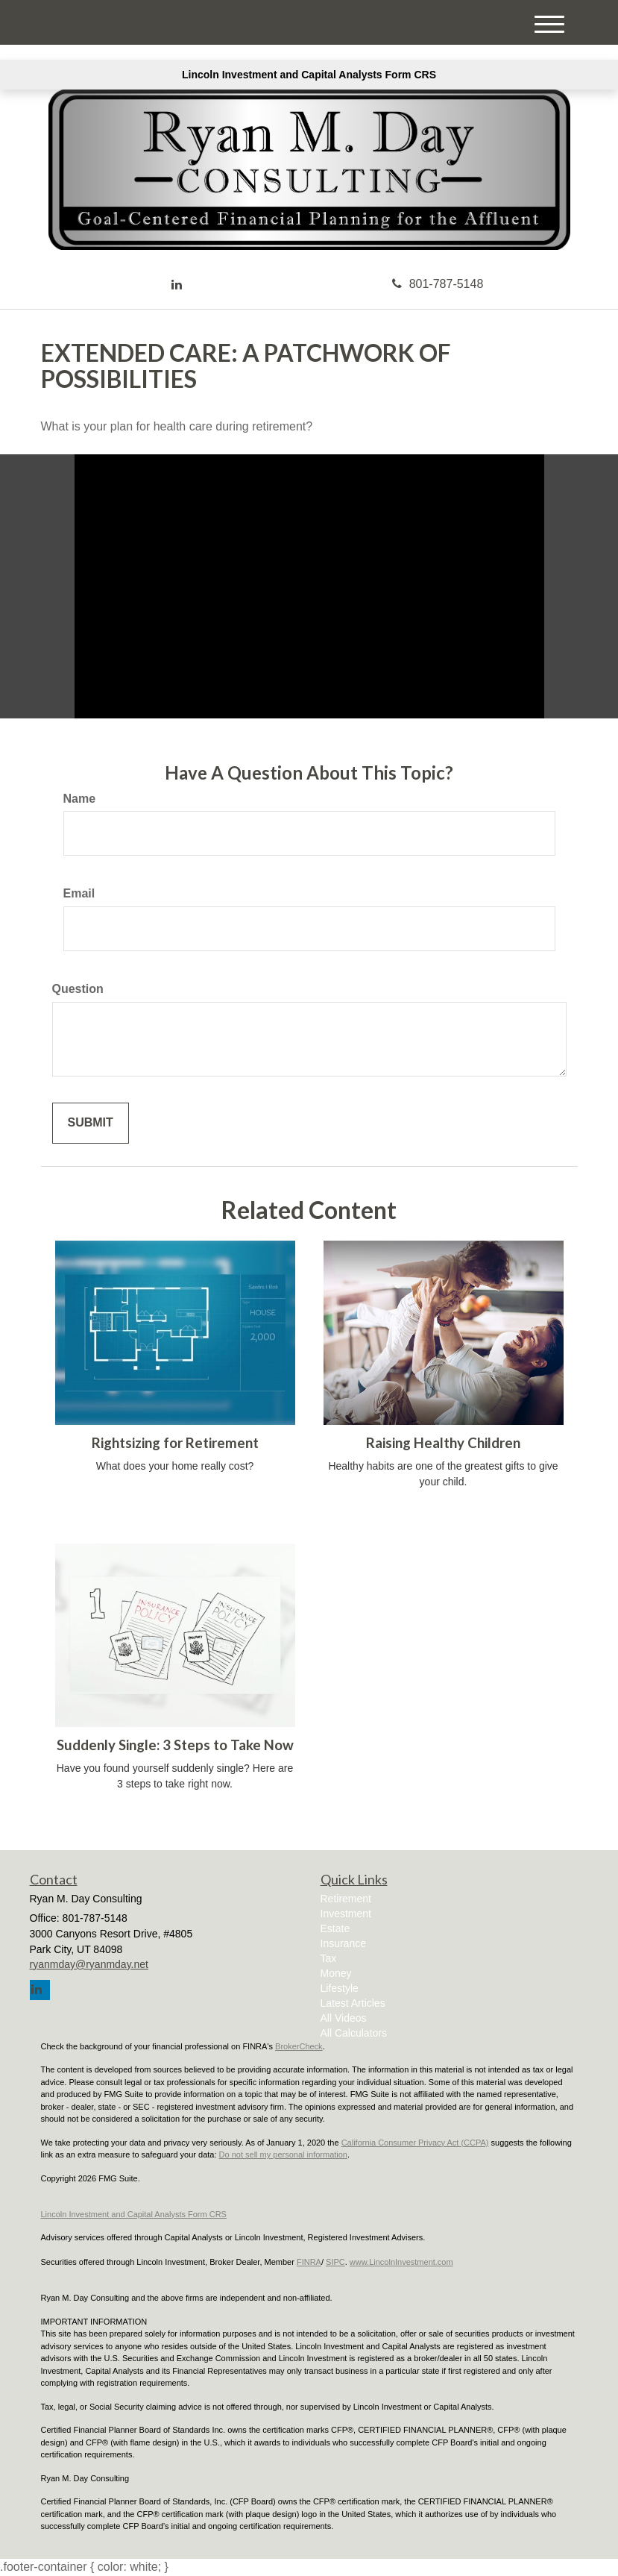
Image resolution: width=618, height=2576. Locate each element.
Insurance (343, 1943)
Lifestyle (340, 1988)
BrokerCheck (299, 2046)
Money (336, 1973)
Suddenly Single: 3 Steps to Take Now (175, 1745)
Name (79, 798)
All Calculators (354, 2033)
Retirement (346, 1899)
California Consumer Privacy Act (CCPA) (415, 2142)
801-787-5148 (438, 284)
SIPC (335, 2261)
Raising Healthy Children (443, 1443)
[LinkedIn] (176, 285)
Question (78, 989)
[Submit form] (90, 1123)
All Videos (344, 2018)
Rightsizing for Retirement (175, 1443)
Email (79, 893)
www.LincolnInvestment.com (401, 2261)
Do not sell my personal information (283, 2154)
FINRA (309, 2261)
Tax (329, 1958)
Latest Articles (353, 2003)
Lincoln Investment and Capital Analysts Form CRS (309, 75)
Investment (346, 1914)
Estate (335, 1928)
